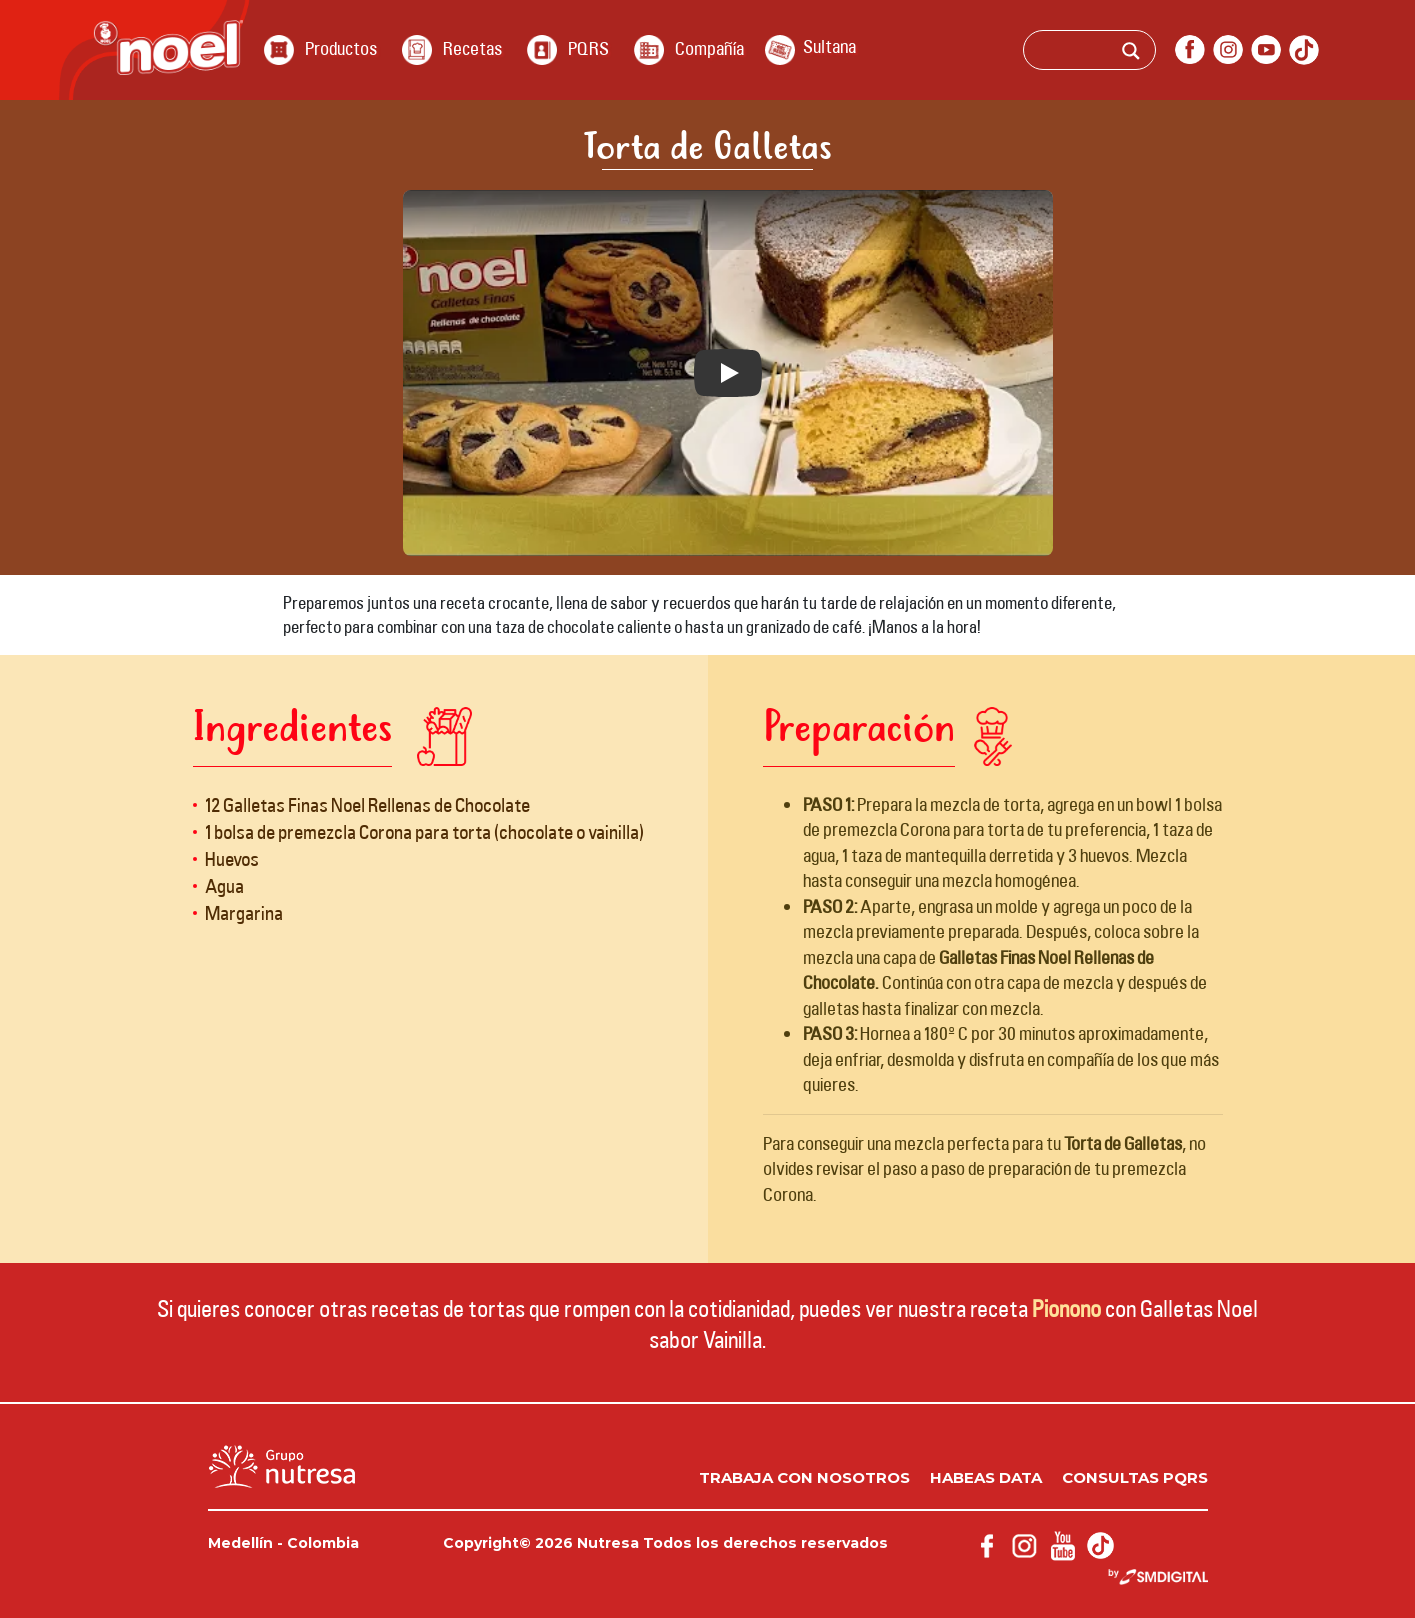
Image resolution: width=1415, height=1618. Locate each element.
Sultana (829, 46)
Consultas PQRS (1135, 1477)
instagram (1228, 50)
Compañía (709, 48)
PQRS (588, 48)
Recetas (472, 48)
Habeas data (986, 1477)
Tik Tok (1304, 50)
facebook (1190, 50)
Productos (341, 48)
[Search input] (1117, 53)
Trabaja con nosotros (804, 1477)
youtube (1266, 50)
